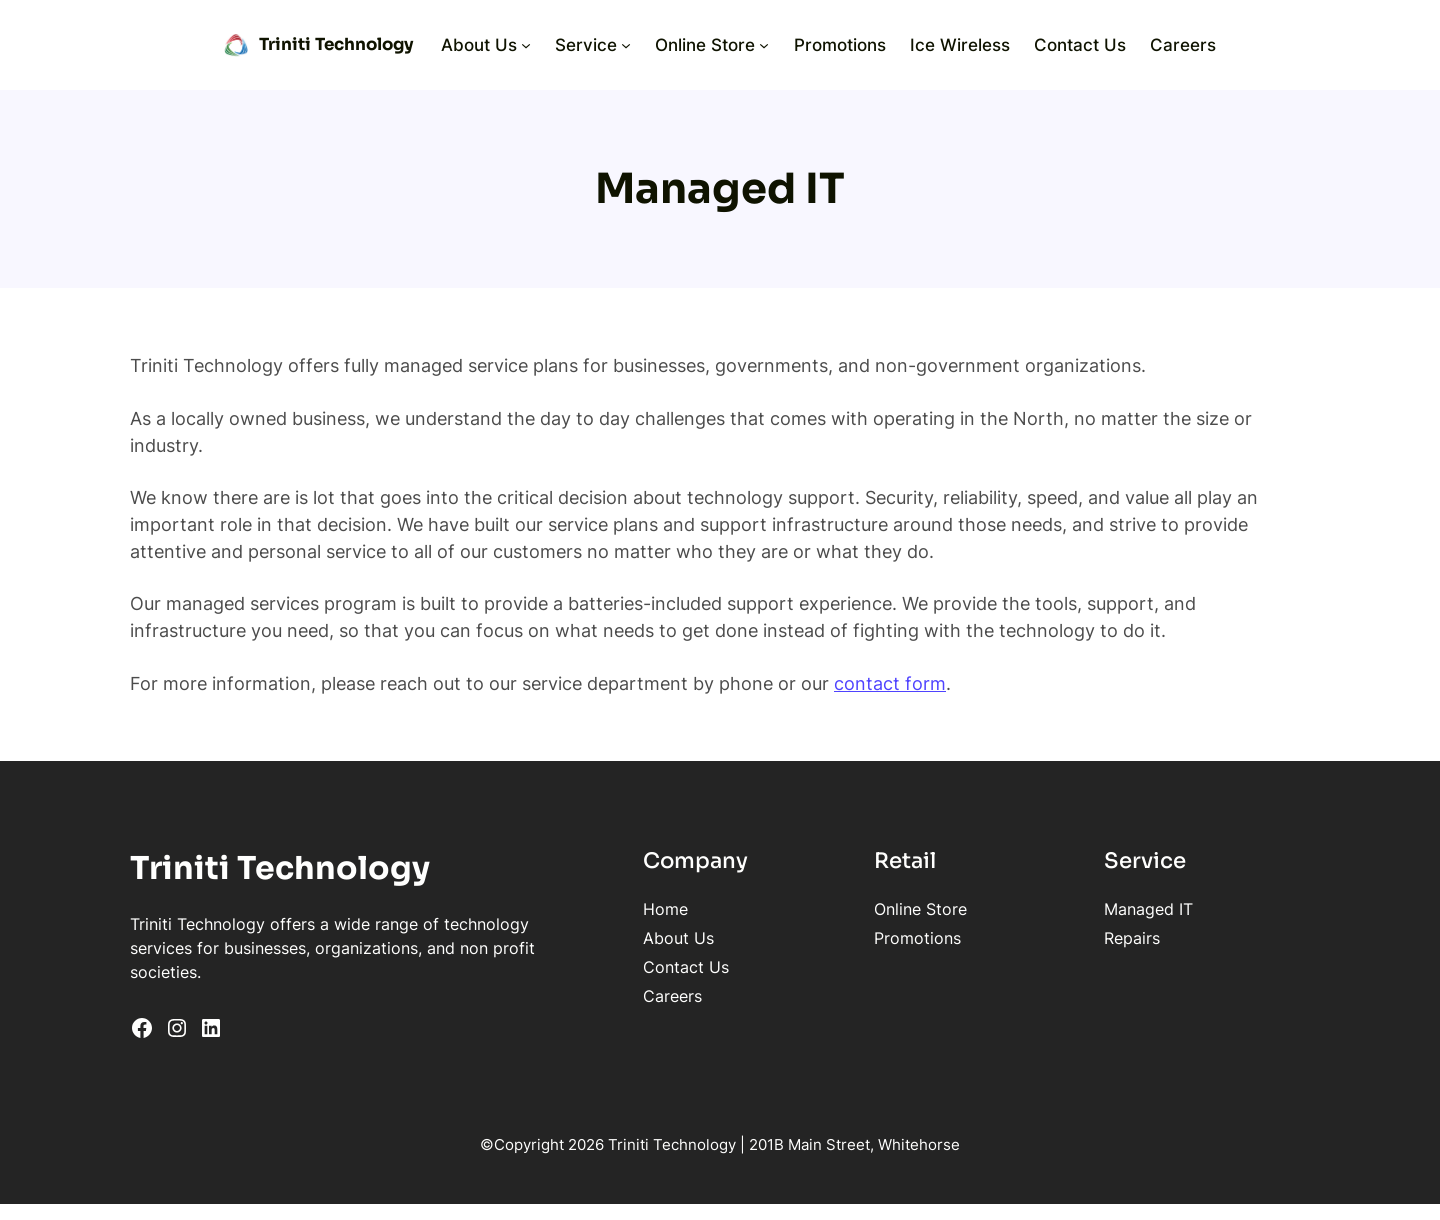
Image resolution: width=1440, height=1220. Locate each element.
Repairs (1132, 938)
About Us (678, 938)
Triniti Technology (336, 44)
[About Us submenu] (526, 45)
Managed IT (1148, 909)
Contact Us (686, 967)
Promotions (917, 938)
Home (665, 909)
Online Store (920, 909)
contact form (890, 683)
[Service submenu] (626, 45)
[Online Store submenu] (764, 45)
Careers (672, 996)
